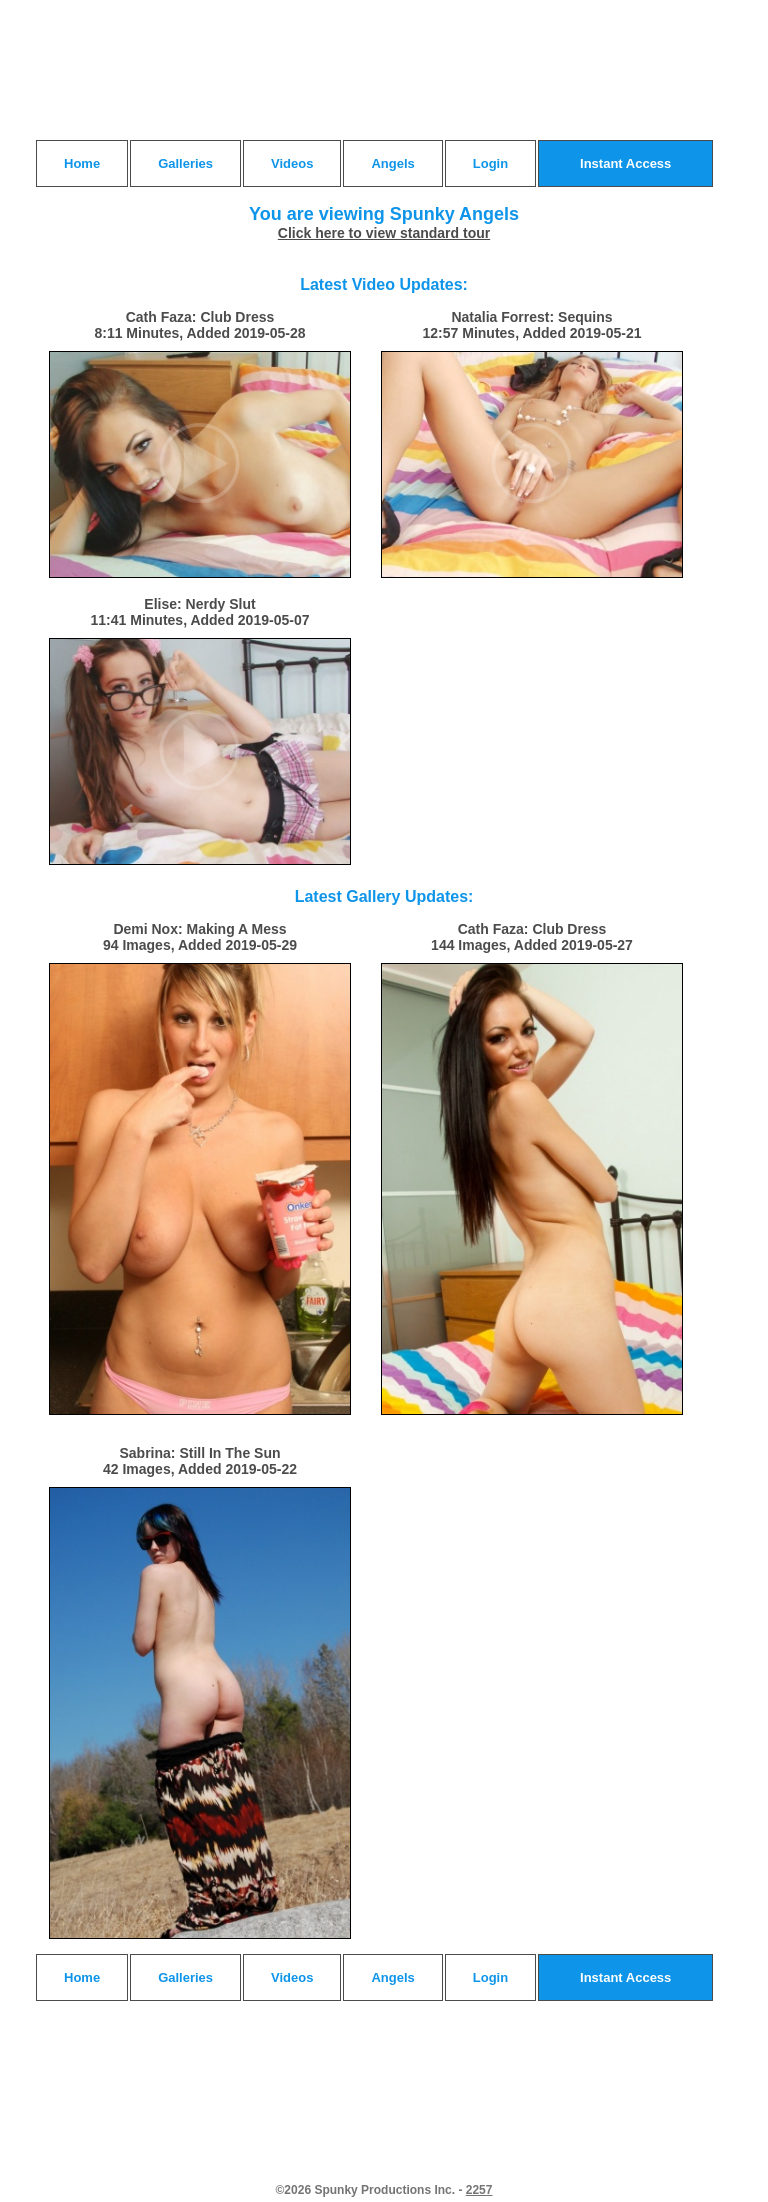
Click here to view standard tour (384, 233)
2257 (479, 2190)
